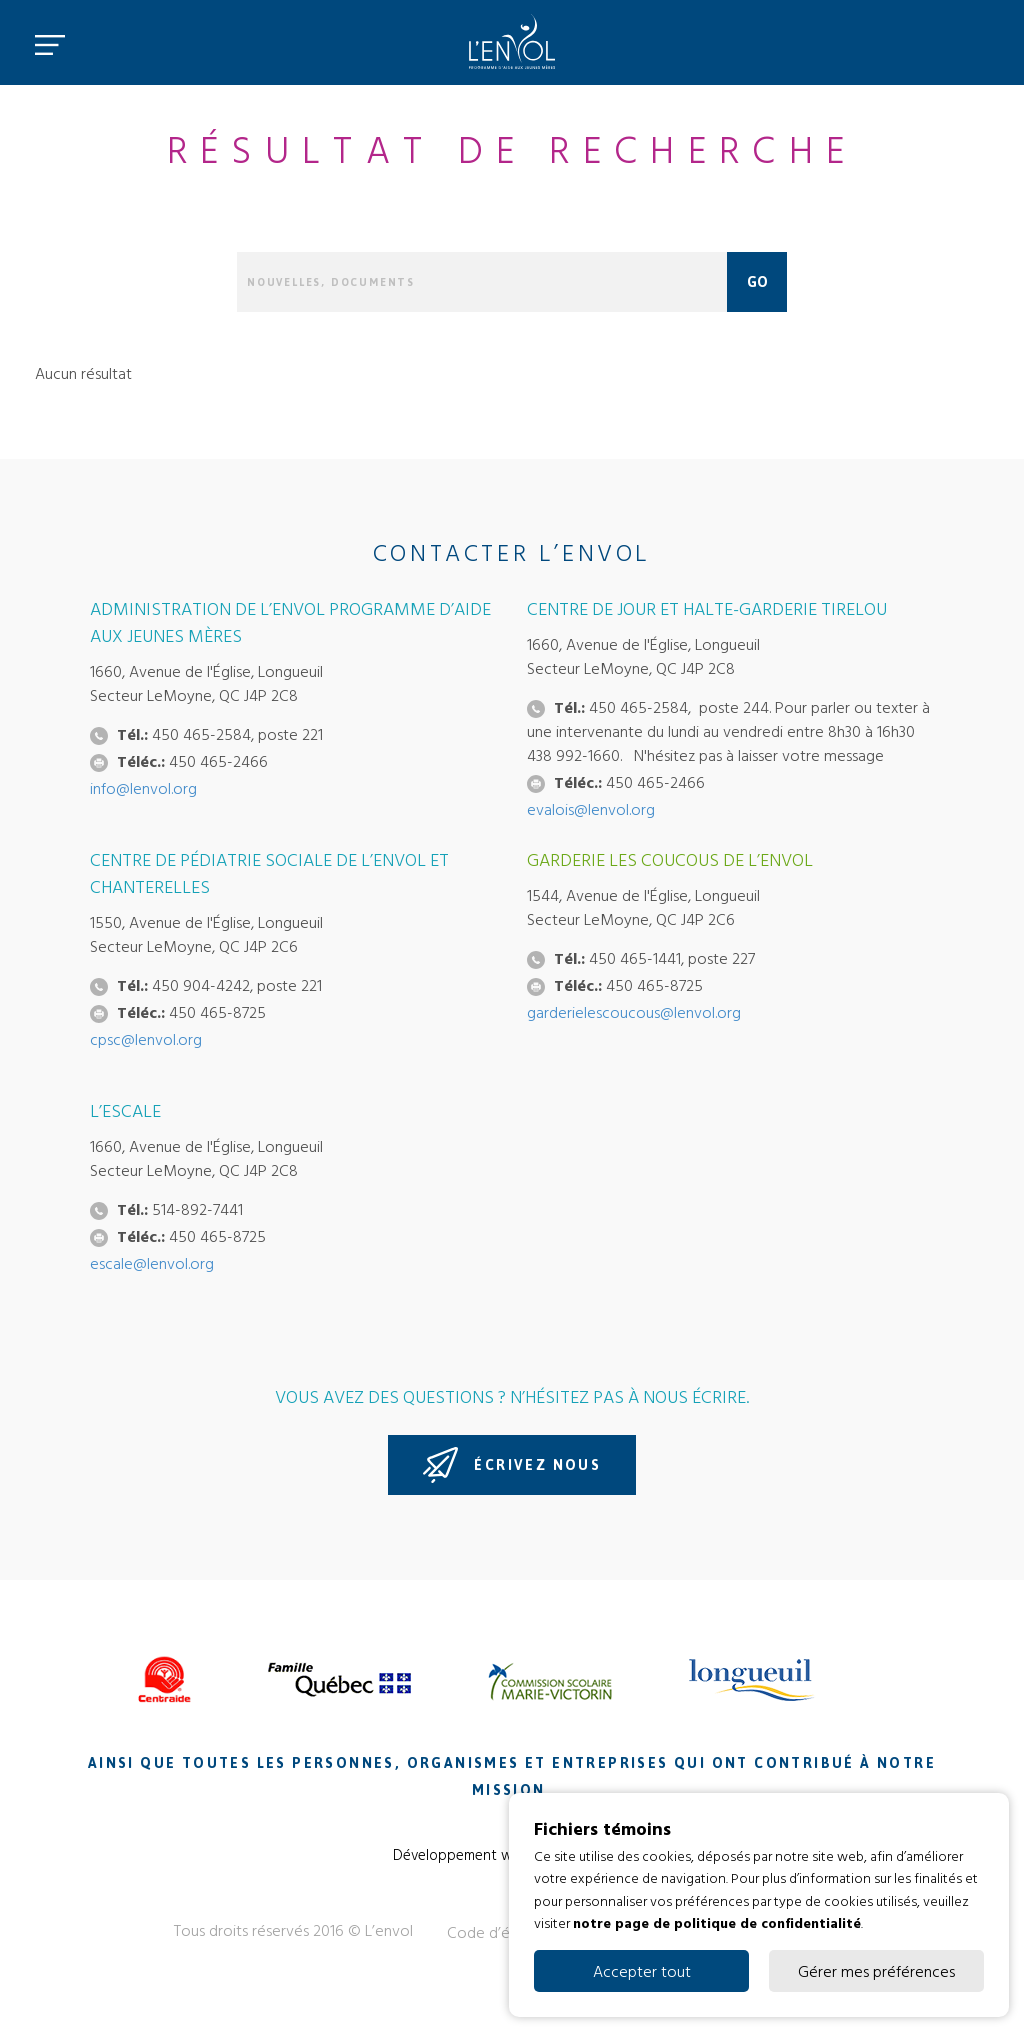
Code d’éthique (500, 1932)
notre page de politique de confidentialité (717, 1922)
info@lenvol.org (143, 788)
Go (757, 282)
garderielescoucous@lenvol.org (634, 1012)
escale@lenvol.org (152, 1263)
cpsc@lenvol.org (146, 1039)
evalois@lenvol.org (591, 809)
